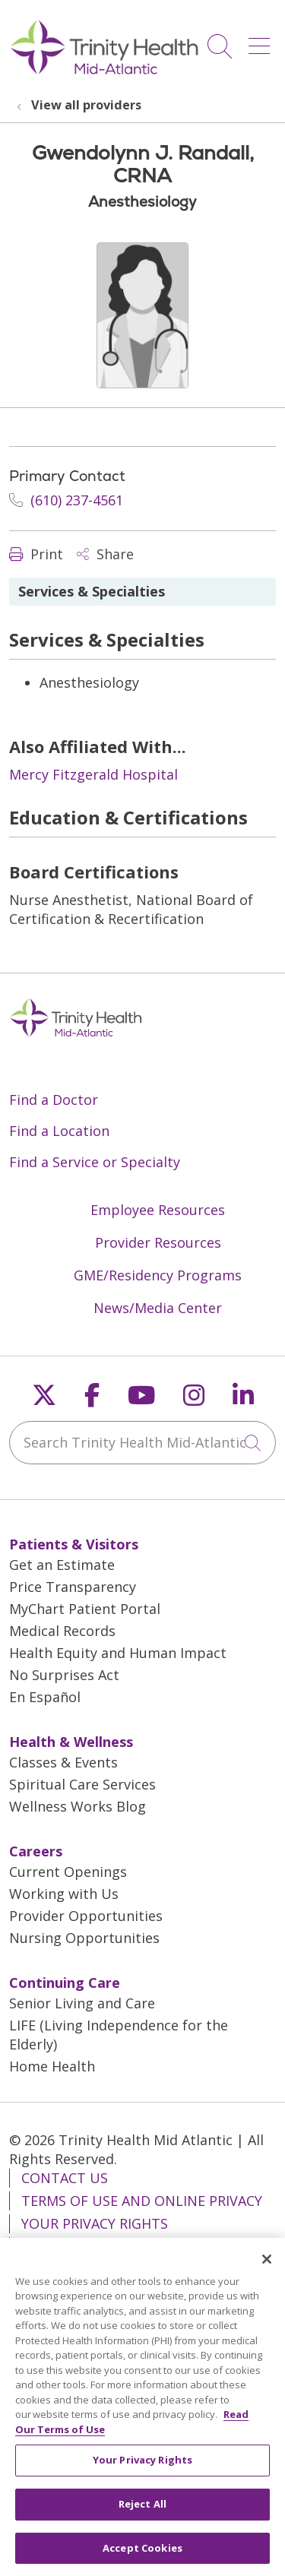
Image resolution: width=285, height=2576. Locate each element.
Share (105, 554)
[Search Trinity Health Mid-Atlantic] (142, 1442)
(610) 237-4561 (66, 500)
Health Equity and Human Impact (117, 1653)
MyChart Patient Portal (84, 1609)
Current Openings (68, 1871)
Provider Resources (158, 1242)
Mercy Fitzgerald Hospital (93, 774)
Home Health (52, 2066)
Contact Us (64, 2178)
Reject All (142, 2511)
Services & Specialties (91, 591)
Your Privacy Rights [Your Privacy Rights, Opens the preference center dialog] (142, 2468)
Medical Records (62, 1631)
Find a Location (59, 1131)
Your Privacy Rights (94, 2223)
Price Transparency (72, 1587)
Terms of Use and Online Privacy (141, 2200)
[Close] (266, 2266)
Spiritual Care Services (82, 1784)
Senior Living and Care (82, 2003)
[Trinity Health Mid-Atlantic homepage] (104, 72)
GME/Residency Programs (158, 1275)
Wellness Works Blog (77, 1806)
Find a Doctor (53, 1099)
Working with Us (64, 1894)
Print (36, 554)
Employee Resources (157, 1210)
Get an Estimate (62, 1564)
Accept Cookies (142, 2555)
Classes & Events (63, 1762)
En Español (45, 1697)
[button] (262, 41)
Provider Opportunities (86, 1916)
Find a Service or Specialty (94, 1162)
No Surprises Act (64, 1675)
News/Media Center (157, 1308)
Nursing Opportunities (84, 1938)
